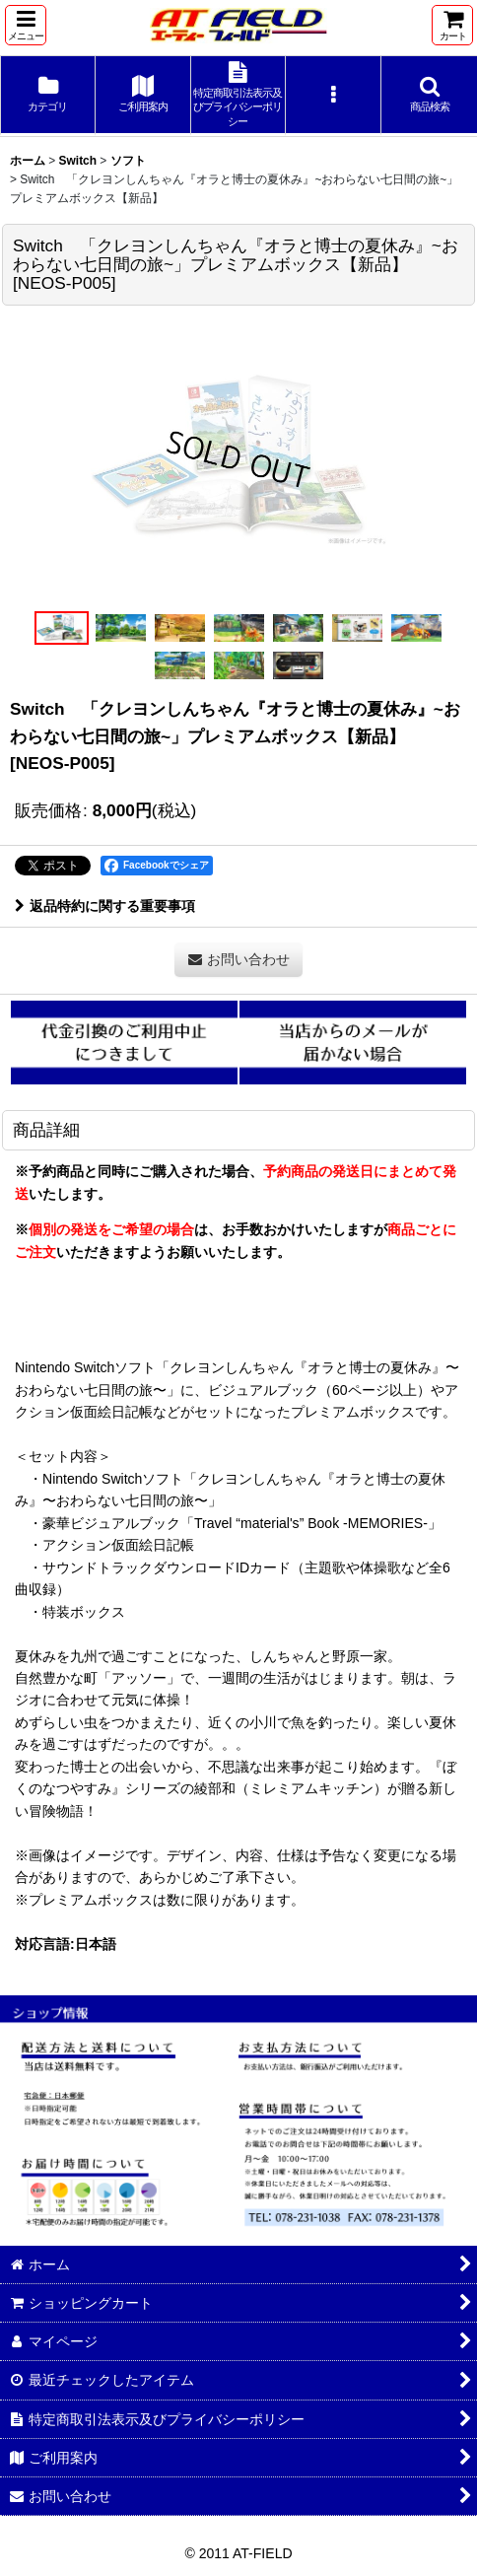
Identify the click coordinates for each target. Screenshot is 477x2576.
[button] (25, 25)
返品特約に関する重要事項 (105, 906)
